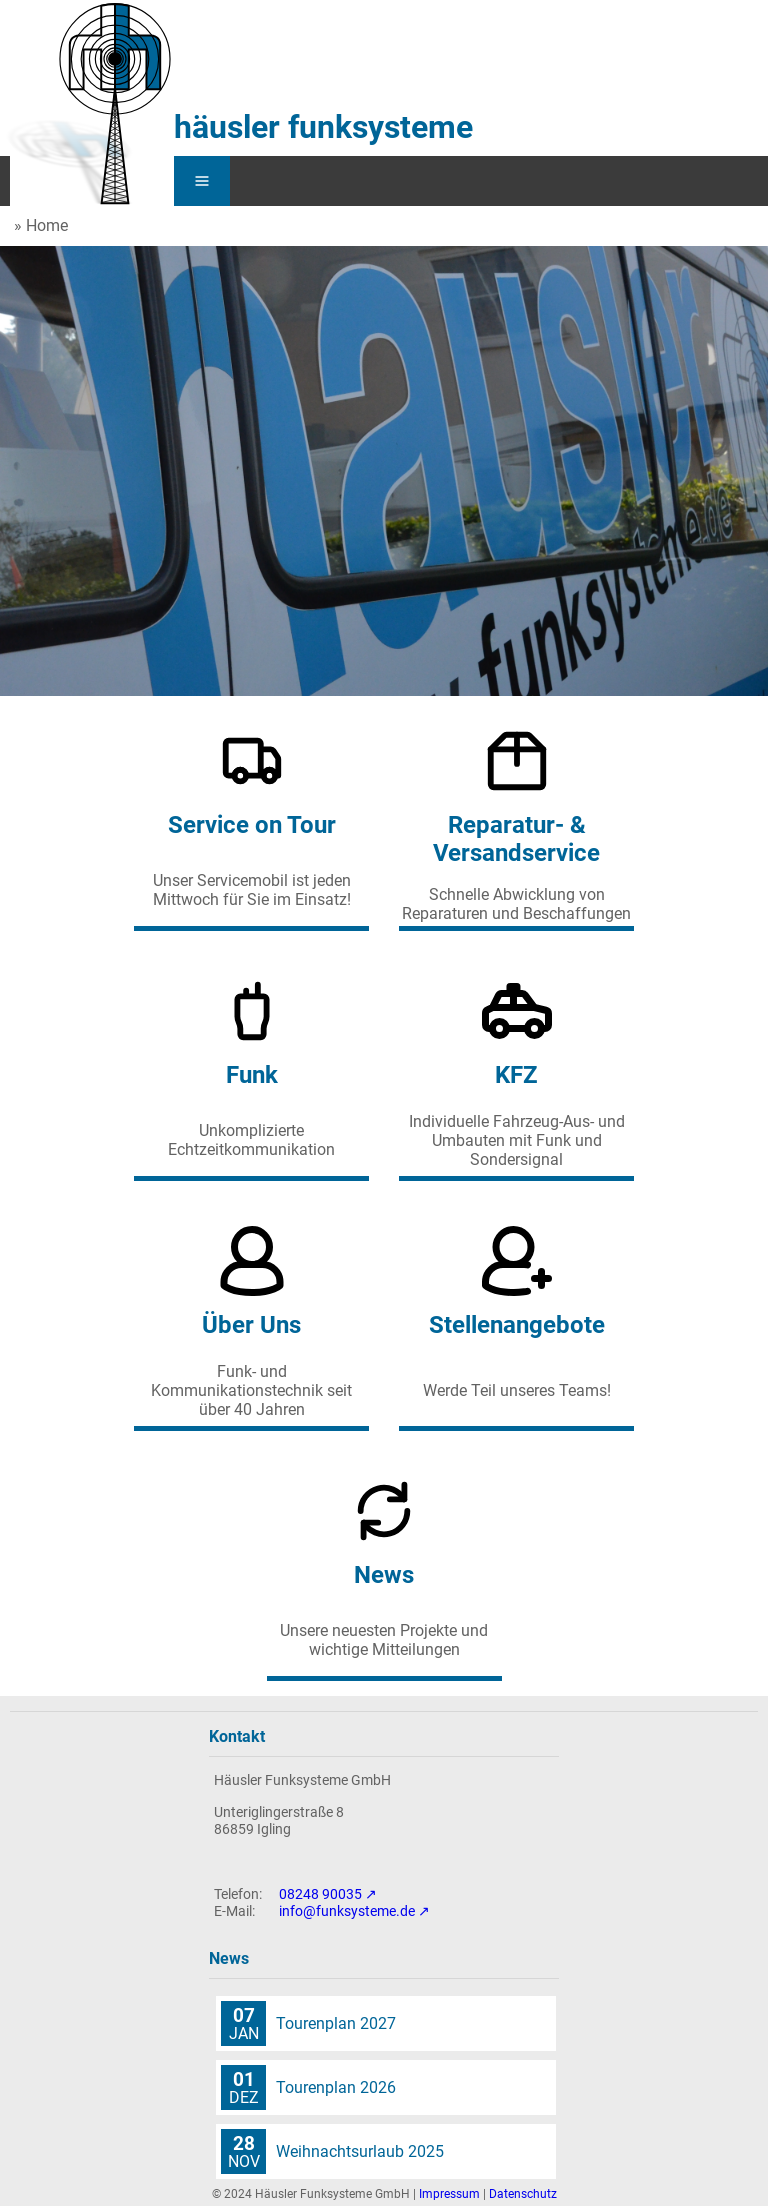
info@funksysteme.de (347, 1911)
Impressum (449, 2194)
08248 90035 (320, 1894)
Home (47, 225)
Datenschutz (523, 2194)
